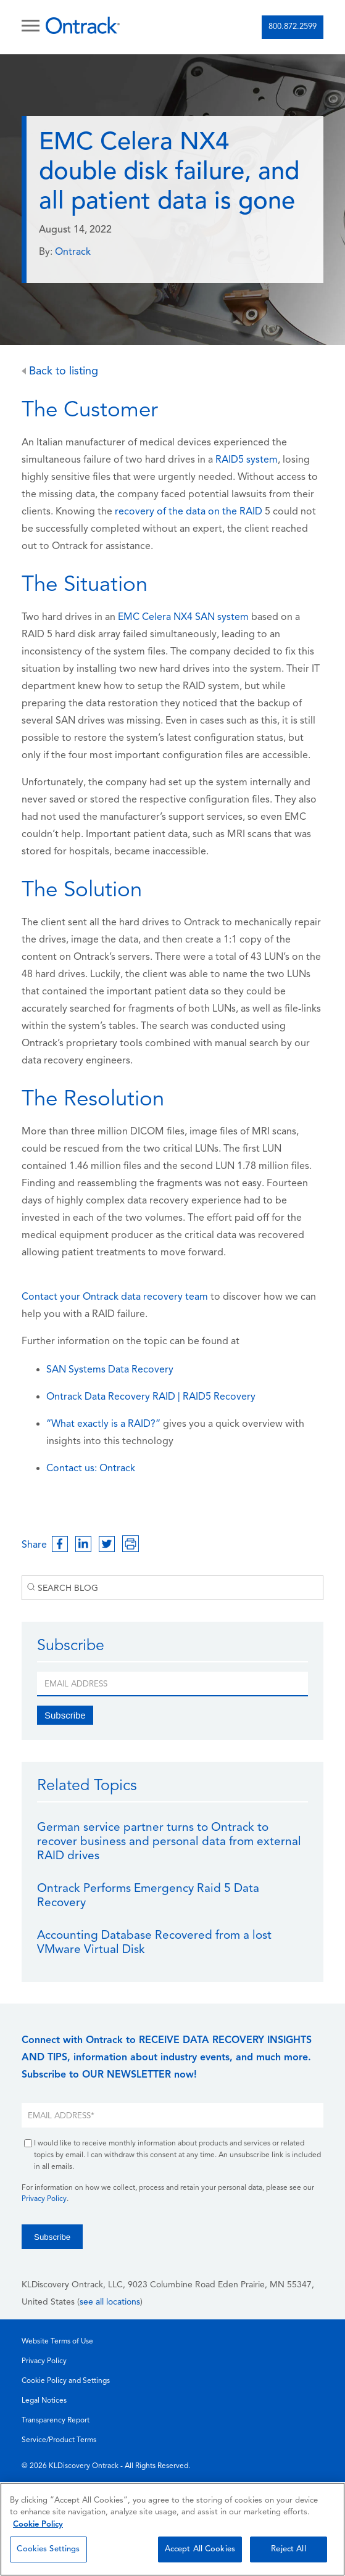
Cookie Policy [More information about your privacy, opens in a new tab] (38, 2524)
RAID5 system (246, 460)
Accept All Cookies (200, 2549)
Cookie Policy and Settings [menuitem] (66, 2381)
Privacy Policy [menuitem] (44, 2361)
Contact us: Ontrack (90, 1469)
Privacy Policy (44, 2199)
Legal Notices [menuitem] (44, 2401)
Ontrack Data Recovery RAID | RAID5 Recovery (151, 1397)
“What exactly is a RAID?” (103, 1424)
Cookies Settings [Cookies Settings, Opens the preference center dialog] (48, 2549)
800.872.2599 (292, 27)
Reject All (288, 2549)
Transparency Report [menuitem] (55, 2420)
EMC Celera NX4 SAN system (183, 617)
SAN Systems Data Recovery (109, 1370)
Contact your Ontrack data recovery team (115, 1297)
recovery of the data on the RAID (188, 512)
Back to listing (60, 372)
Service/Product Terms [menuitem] (59, 2440)
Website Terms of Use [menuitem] (57, 2341)
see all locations (110, 2302)
